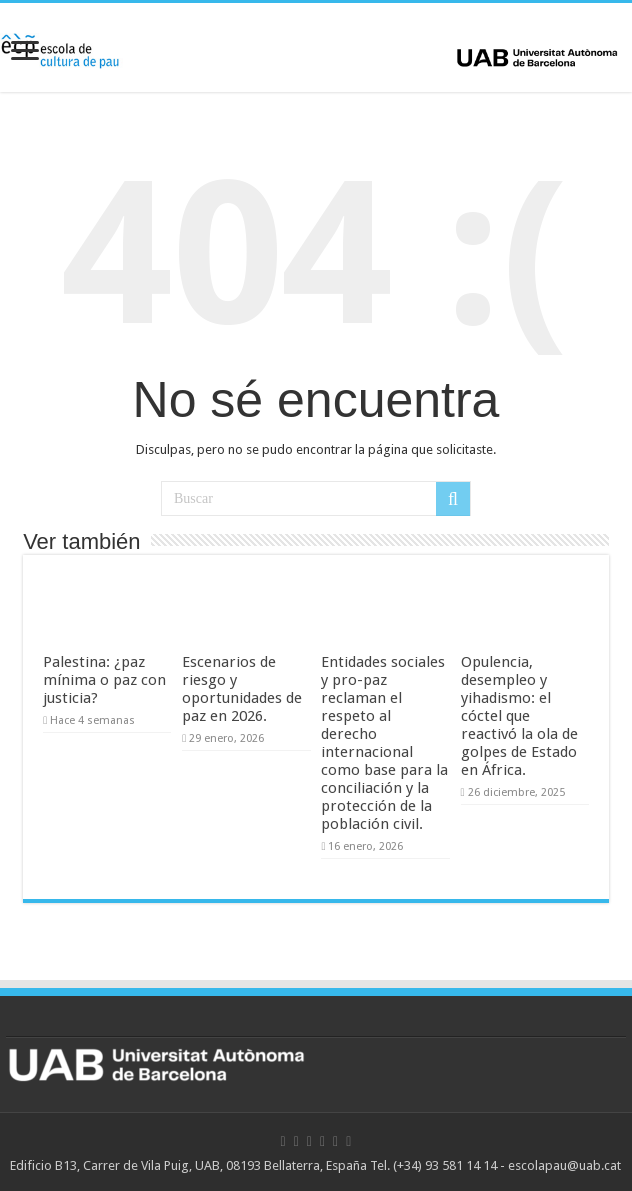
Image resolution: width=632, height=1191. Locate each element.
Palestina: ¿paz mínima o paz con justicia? (104, 680)
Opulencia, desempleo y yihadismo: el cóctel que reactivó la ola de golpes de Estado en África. (519, 716)
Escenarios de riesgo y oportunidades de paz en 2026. (242, 689)
